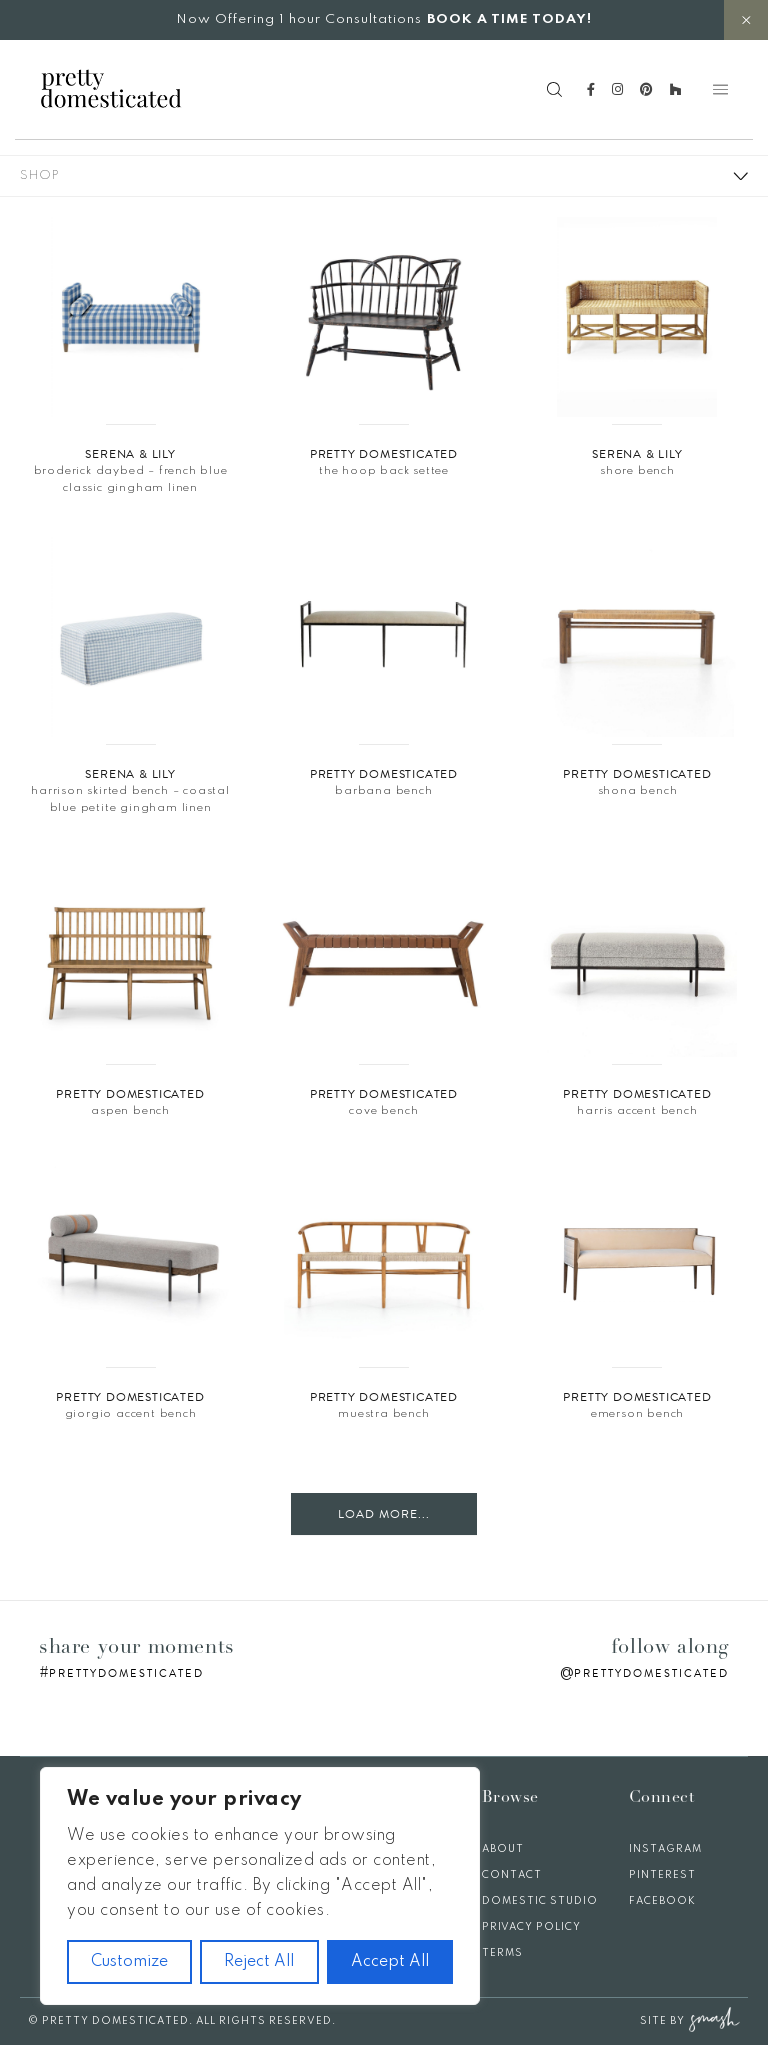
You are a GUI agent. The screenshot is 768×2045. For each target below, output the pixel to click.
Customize (129, 1962)
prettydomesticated (126, 1673)
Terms (502, 1953)
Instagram (665, 1849)
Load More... (384, 1514)
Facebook (662, 1901)
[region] (260, 1886)
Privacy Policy (531, 1927)
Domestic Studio (540, 1901)
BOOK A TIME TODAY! (509, 19)
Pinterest (662, 1875)
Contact (512, 1875)
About (503, 1849)
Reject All (259, 1962)
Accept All (390, 1962)
